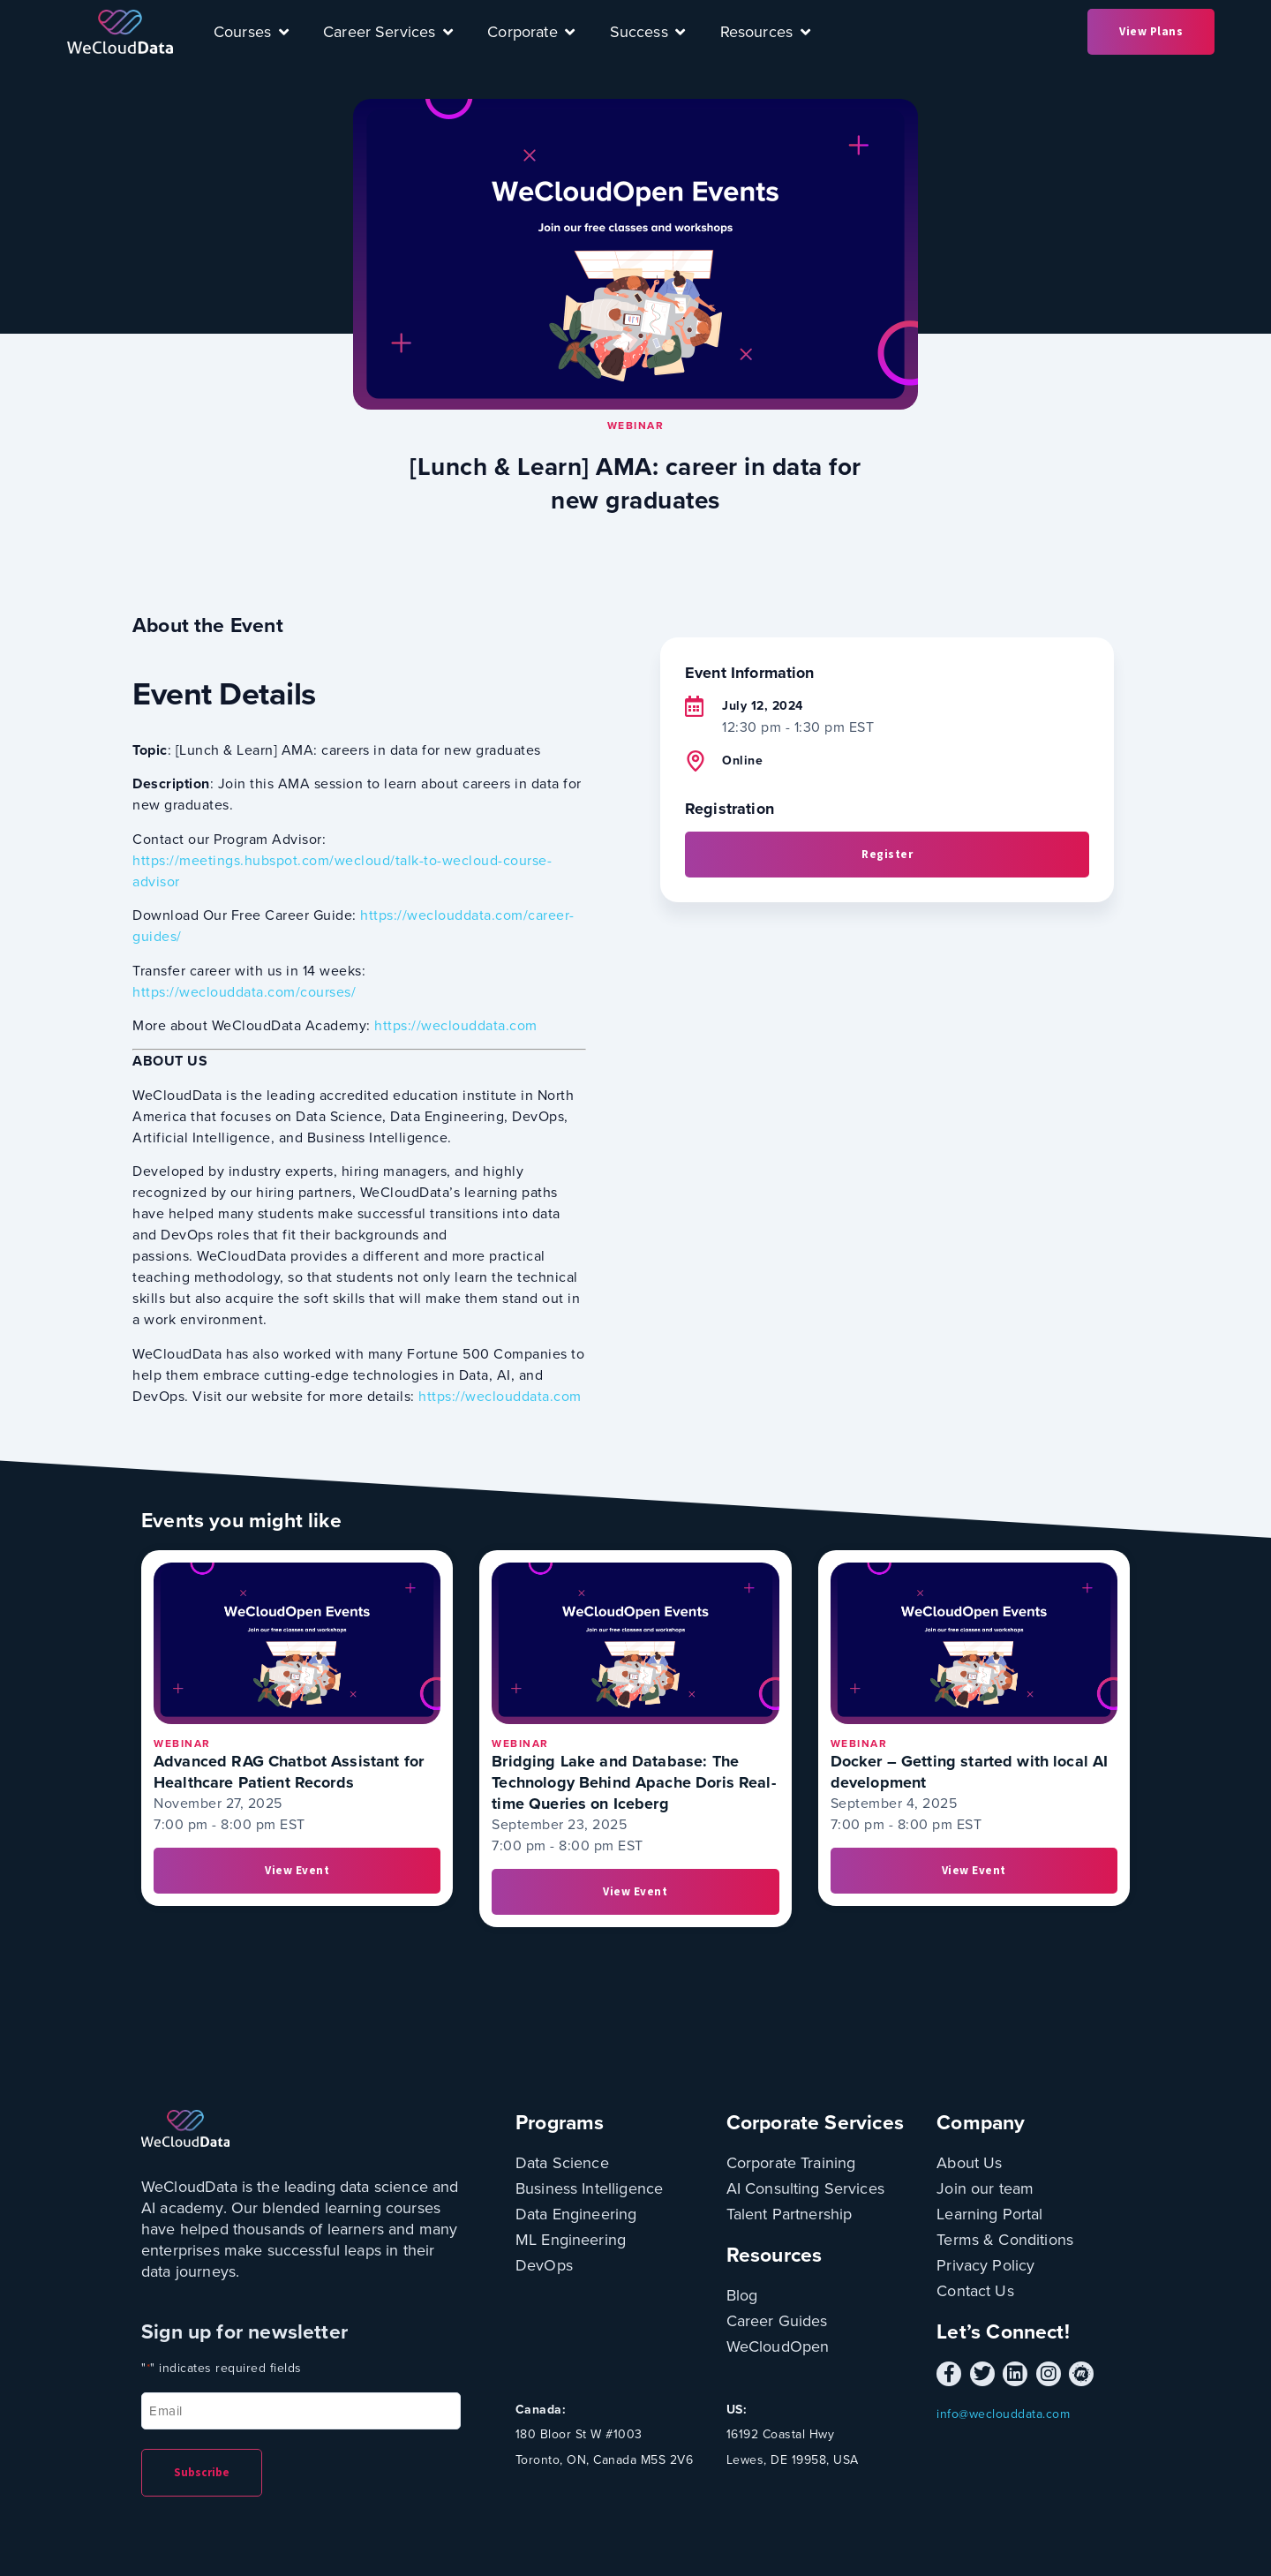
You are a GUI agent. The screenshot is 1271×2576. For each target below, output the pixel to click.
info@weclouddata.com (1003, 2414)
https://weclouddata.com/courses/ (244, 992)
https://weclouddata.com (456, 1025)
